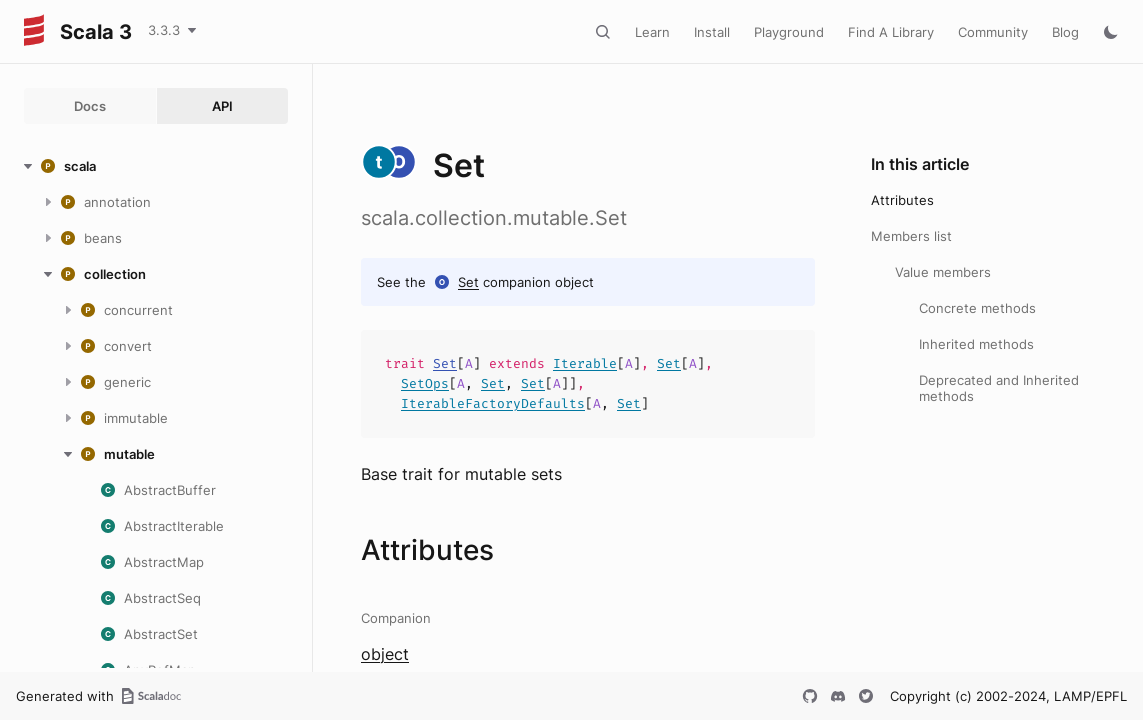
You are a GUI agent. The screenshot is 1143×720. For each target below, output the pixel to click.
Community (993, 32)
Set (468, 282)
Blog (1065, 32)
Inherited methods (976, 344)
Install (712, 32)
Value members (943, 272)
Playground (789, 32)
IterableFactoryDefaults (493, 403)
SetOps (425, 383)
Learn (652, 32)
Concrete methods (977, 308)
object (385, 654)
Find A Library (891, 32)
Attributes (902, 200)
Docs (90, 106)
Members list (911, 236)
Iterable (585, 363)
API (222, 106)
